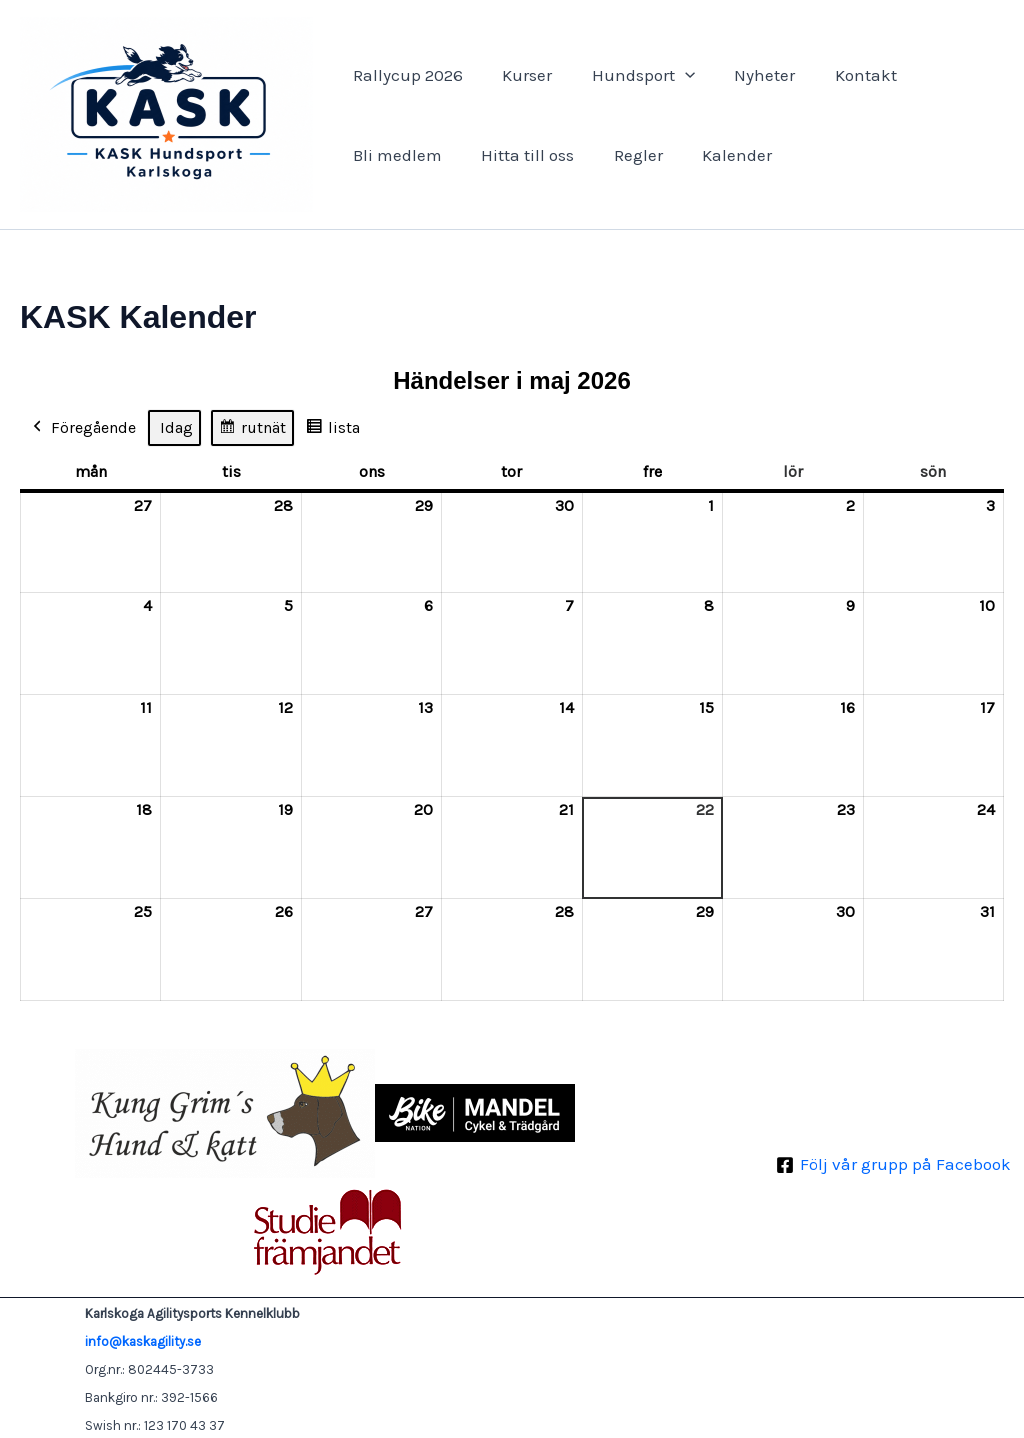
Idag (176, 427)
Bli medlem (394, 155)
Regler (624, 155)
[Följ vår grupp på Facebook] (893, 1165)
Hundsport (629, 75)
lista (332, 430)
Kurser (519, 75)
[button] (671, 75)
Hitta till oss (519, 155)
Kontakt (841, 75)
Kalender (718, 155)
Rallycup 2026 (405, 75)
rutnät (252, 430)
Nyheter (745, 75)
